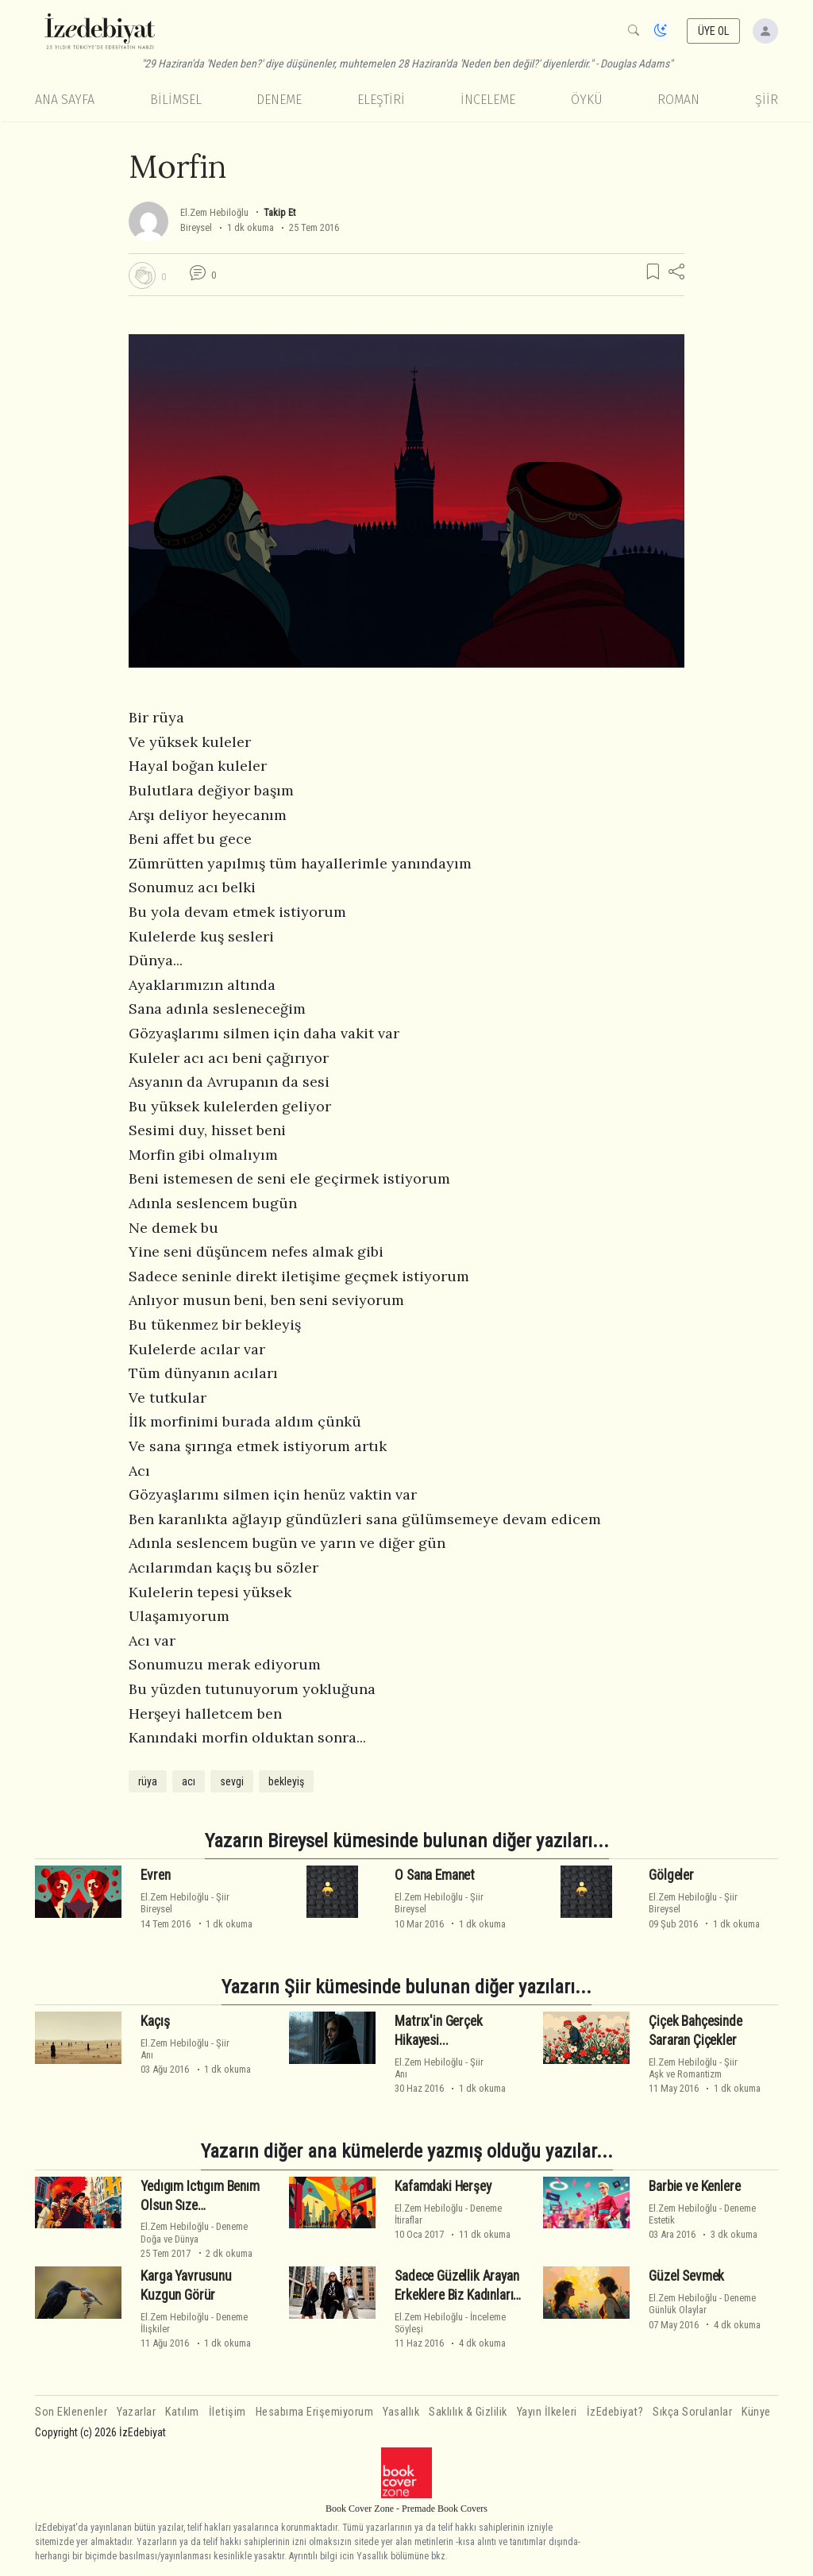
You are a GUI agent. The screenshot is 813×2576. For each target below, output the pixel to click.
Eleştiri (381, 99)
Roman (678, 99)
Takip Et (279, 212)
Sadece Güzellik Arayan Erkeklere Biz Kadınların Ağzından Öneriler (457, 2295)
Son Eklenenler (71, 2412)
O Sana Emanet (435, 1875)
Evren (155, 1875)
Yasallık (401, 2412)
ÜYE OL (714, 31)
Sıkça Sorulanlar (692, 2412)
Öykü (587, 99)
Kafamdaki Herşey (443, 2186)
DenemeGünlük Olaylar (702, 2304)
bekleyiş (286, 1781)
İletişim (227, 2412)
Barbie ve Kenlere (694, 2186)
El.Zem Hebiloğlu (214, 212)
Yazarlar (136, 2412)
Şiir (766, 99)
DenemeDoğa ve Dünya (194, 2232)
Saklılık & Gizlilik (468, 2412)
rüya (147, 1781)
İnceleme (487, 99)
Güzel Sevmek (686, 2276)
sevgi (232, 1781)
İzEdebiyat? (615, 2412)
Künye (756, 2412)
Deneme (279, 99)
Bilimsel (176, 99)
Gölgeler (671, 1875)
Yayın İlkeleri (547, 2412)
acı (188, 1781)
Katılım (182, 2412)
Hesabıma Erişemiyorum (315, 2412)
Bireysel (196, 227)
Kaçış (155, 2021)
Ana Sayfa (64, 99)
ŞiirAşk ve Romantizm (693, 2068)
